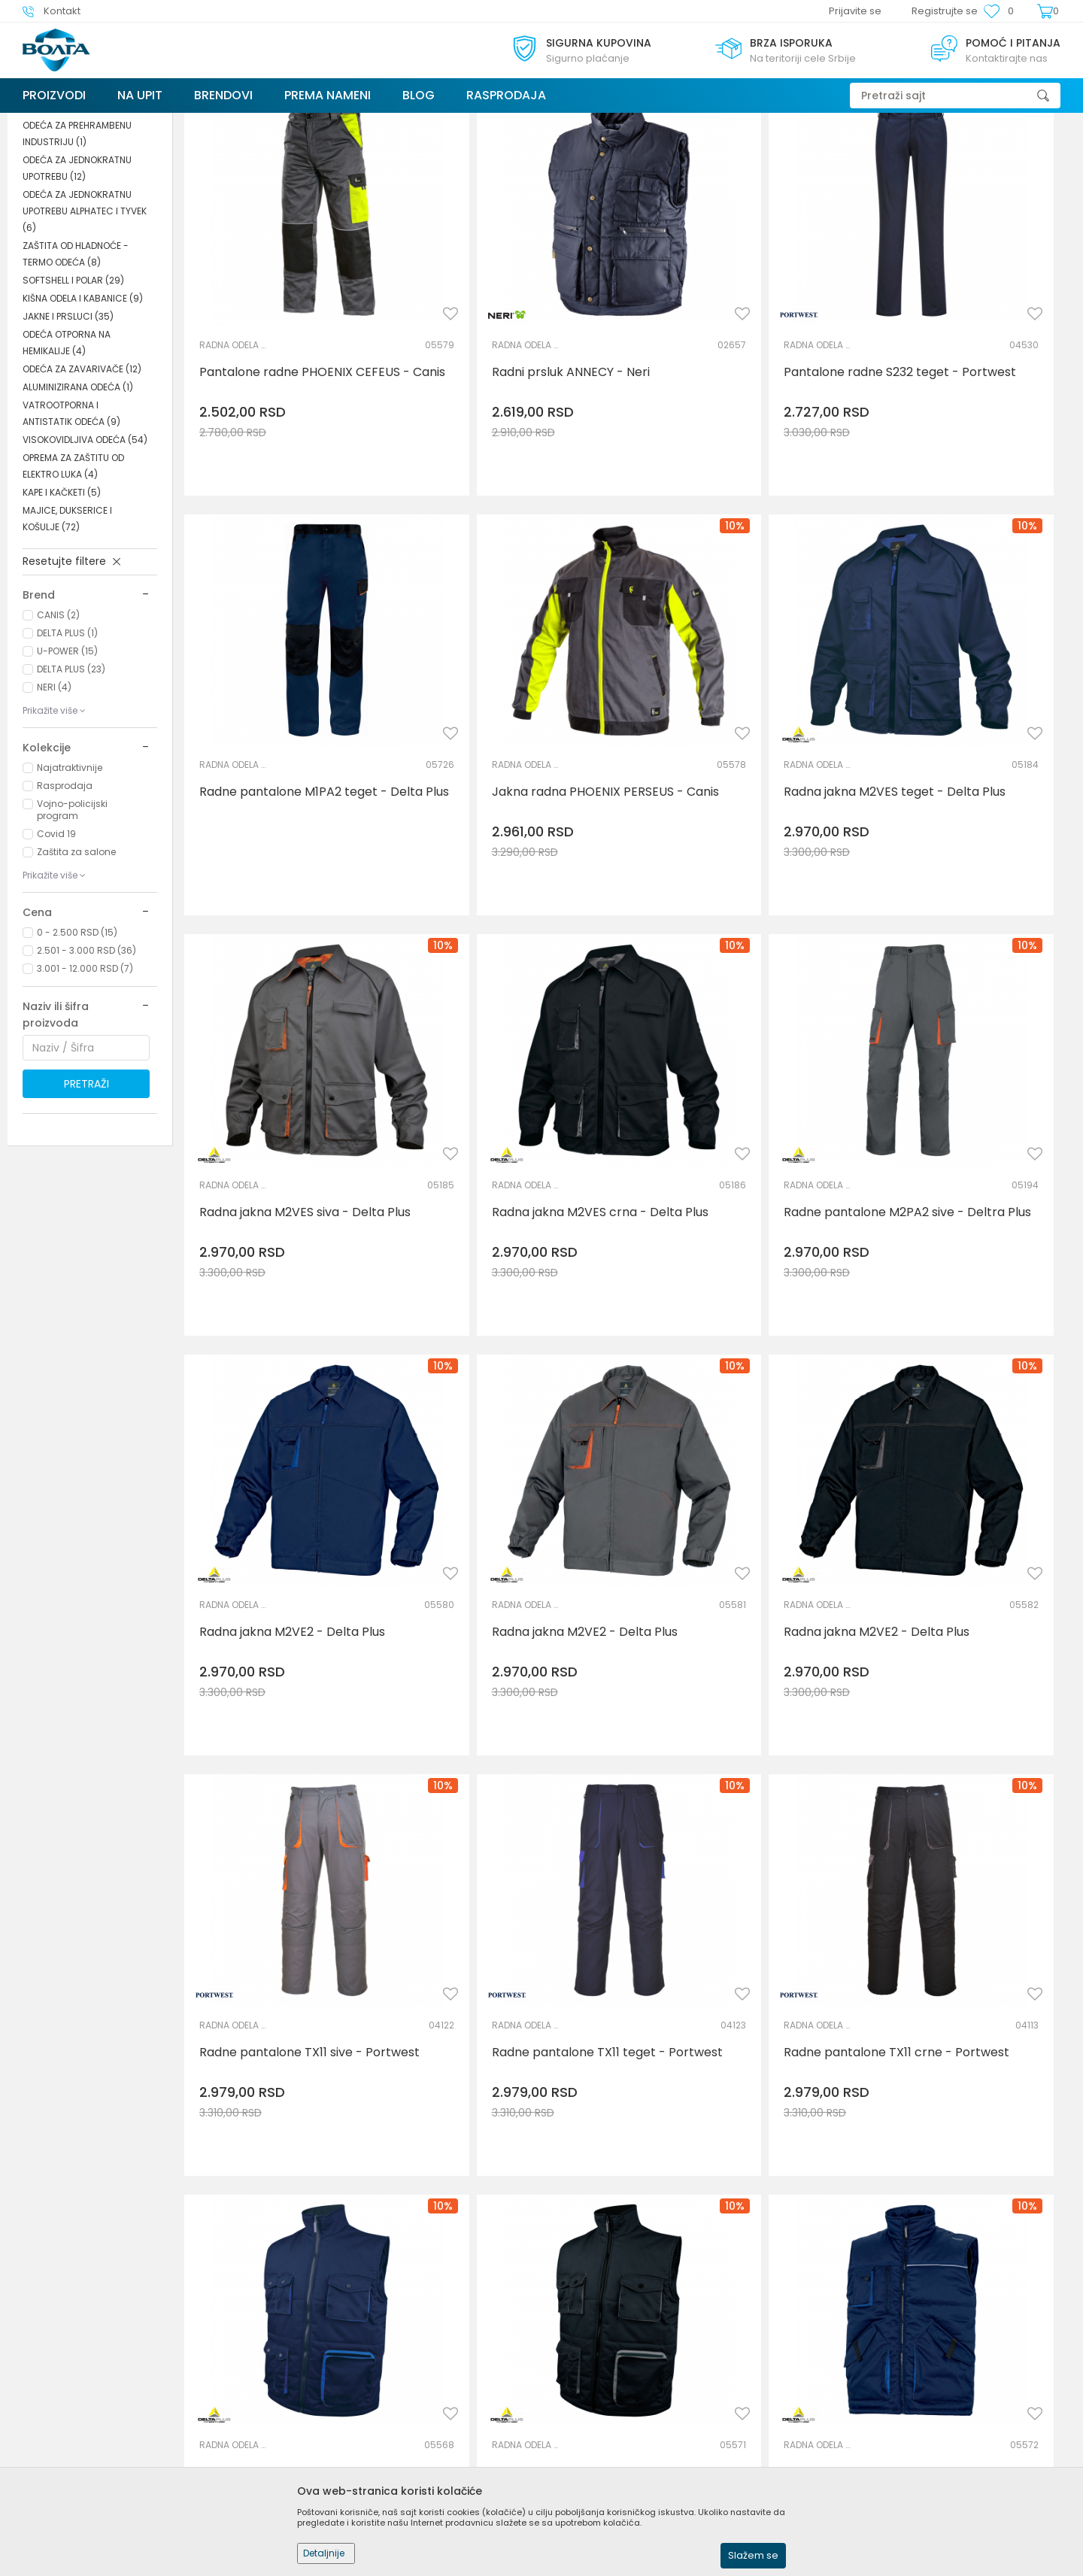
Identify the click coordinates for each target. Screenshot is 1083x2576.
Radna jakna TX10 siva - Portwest (944, 2193)
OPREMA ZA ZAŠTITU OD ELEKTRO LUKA (73, 578)
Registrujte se (945, 11)
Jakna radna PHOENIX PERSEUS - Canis (290, 779)
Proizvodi (112, 122)
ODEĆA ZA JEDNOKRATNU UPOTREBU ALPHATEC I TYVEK (85, 324)
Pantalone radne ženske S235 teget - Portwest (963, 1840)
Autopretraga (707, 152)
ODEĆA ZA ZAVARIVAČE (82, 481)
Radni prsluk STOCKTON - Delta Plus (292, 1840)
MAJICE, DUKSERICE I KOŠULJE (67, 631)
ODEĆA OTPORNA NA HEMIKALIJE (67, 455)
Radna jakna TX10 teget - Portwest (724, 2193)
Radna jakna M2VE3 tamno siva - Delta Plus (290, 2193)
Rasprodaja (65, 898)
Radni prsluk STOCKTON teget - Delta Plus (969, 1486)
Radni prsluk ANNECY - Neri (504, 418)
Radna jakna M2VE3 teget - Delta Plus (505, 2208)
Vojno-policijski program (72, 922)
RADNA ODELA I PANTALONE (80, 211)
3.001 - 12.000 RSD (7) (85, 1081)
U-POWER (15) (67, 763)
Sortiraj (776, 152)
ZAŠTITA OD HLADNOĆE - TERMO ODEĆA (76, 366)
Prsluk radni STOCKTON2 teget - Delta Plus (515, 1840)
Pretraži (86, 1196)
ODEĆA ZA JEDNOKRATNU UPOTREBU (77, 281)
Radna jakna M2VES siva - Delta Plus (743, 779)
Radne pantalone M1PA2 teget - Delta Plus (970, 426)
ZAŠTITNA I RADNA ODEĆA (317, 122)
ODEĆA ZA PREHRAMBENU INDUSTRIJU (77, 246)
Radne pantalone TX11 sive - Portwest (281, 1486)
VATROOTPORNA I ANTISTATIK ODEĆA (71, 526)
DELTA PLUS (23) (71, 781)
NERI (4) (54, 799)
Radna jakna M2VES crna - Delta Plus (953, 779)
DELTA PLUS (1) (67, 745)
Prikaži (906, 152)
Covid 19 (56, 946)
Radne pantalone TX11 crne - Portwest (735, 1486)
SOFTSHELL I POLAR (73, 393)
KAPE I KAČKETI (62, 605)
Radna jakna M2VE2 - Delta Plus (518, 1125)
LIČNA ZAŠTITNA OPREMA (197, 122)
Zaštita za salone (76, 964)
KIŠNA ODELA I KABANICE (83, 411)
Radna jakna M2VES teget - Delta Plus (505, 779)
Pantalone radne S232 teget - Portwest (738, 426)
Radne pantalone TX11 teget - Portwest (512, 1486)
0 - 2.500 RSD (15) (77, 1045)
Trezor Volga (51, 122)
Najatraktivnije (69, 880)
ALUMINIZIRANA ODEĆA (78, 499)
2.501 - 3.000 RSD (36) (86, 1063)
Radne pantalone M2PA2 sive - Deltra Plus (289, 1133)
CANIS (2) (58, 727)
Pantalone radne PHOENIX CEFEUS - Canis (276, 426)
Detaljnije (323, 2553)
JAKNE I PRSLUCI (68, 429)
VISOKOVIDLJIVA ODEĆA (85, 552)
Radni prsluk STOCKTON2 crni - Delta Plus (742, 1840)
